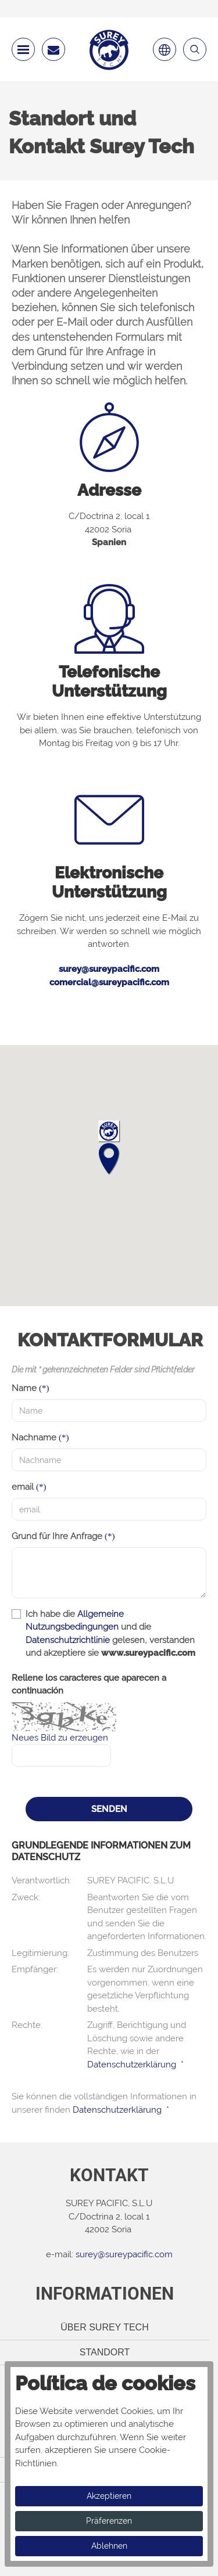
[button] (109, 1148)
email (23, 1487)
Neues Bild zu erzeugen (60, 1737)
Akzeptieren (109, 2496)
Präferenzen (109, 2520)
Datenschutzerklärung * (135, 2064)
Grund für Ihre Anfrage (57, 1536)
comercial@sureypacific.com (109, 982)
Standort (105, 2352)
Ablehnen (109, 2545)
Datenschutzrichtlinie (68, 1640)
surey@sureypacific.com (109, 969)
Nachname (34, 1437)
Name (24, 1388)
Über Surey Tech (104, 2327)
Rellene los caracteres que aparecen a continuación (89, 1684)
